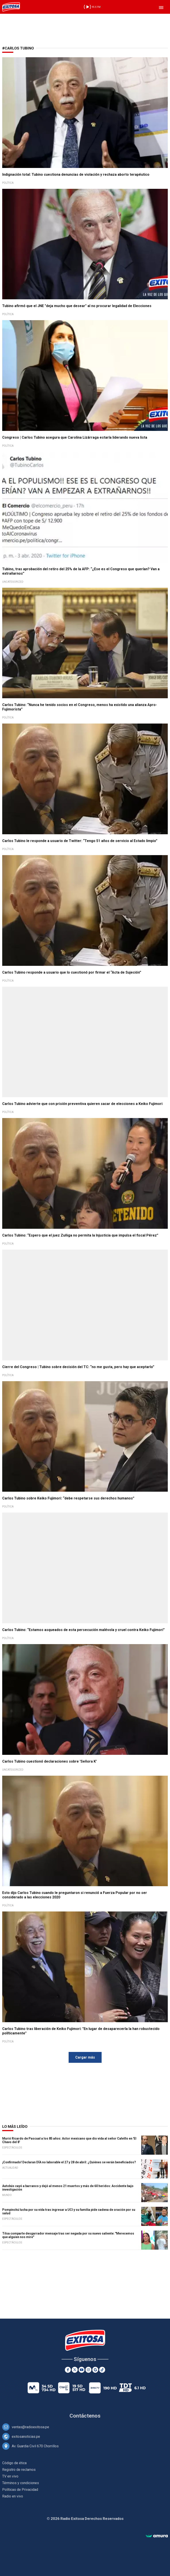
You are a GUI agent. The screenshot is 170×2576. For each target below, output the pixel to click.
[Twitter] (75, 2370)
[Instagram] (88, 2370)
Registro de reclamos (19, 2470)
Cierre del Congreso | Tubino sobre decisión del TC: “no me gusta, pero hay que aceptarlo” (78, 1367)
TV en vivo (10, 2476)
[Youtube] (82, 2370)
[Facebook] (68, 2370)
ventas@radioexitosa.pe (30, 2427)
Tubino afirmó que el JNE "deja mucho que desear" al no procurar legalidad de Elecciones (76, 306)
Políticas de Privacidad (20, 2489)
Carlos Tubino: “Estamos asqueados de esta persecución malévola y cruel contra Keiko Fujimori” (83, 1630)
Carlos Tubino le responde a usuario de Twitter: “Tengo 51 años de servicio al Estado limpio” (79, 841)
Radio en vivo (12, 2496)
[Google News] (95, 2370)
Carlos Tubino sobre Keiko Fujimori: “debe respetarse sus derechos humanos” (68, 1498)
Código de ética (14, 2463)
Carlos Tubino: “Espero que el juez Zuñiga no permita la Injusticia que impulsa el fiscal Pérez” (80, 1235)
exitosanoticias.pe (26, 2436)
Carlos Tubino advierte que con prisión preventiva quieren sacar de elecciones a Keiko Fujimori (82, 1104)
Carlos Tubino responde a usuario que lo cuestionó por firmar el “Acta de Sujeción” (71, 972)
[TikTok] (102, 2370)
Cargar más (85, 2057)
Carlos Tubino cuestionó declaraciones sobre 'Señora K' (49, 1761)
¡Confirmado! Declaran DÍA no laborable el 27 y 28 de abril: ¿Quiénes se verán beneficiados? (69, 2162)
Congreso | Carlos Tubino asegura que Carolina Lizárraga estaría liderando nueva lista (74, 437)
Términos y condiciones (20, 2483)
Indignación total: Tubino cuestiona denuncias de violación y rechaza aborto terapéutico (75, 174)
